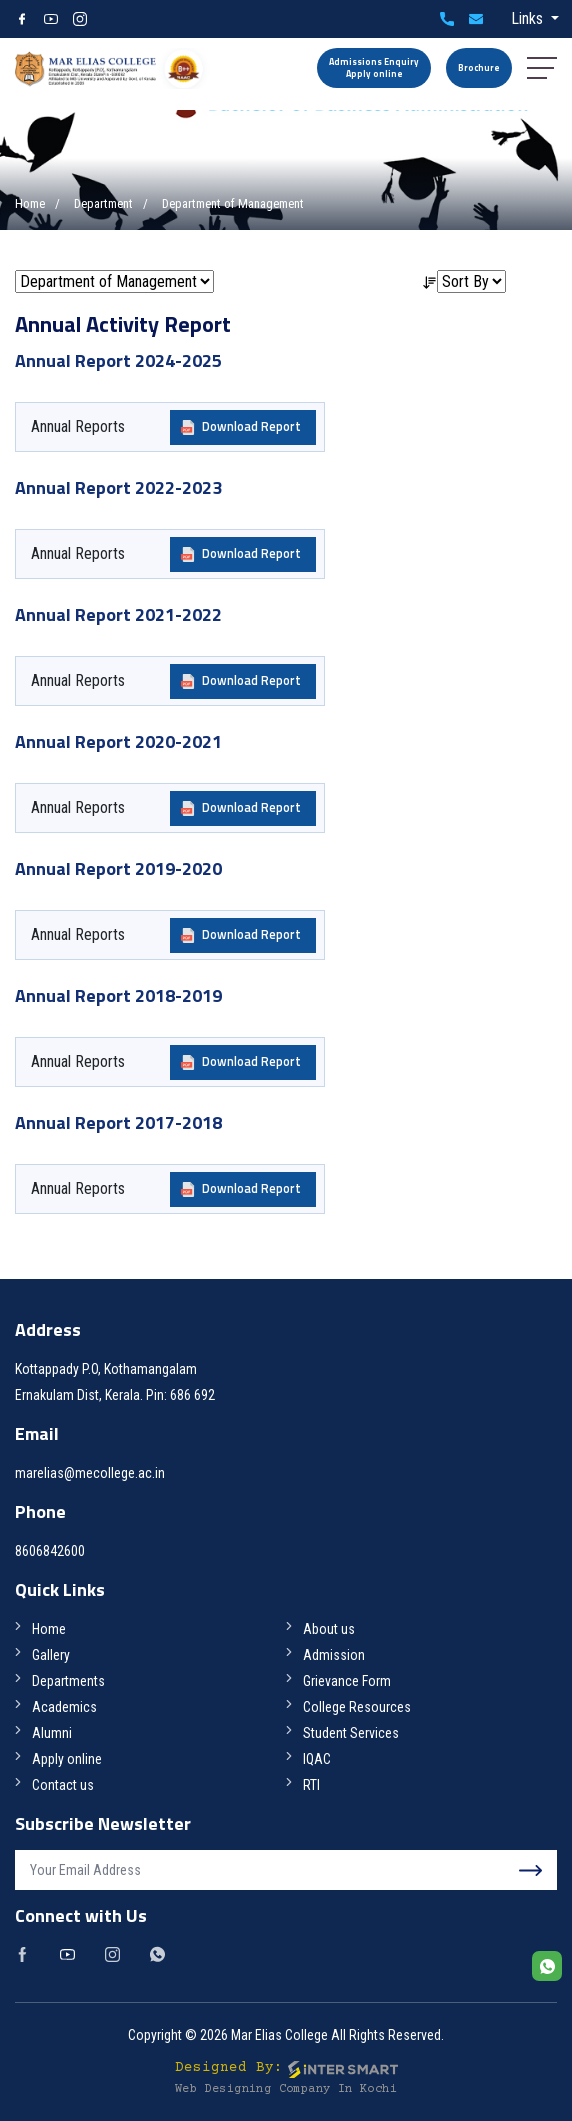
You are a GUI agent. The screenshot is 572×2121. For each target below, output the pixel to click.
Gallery (51, 1655)
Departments (68, 1681)
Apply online (67, 1759)
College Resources (357, 1707)
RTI (311, 1785)
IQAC (317, 1759)
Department (103, 203)
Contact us (63, 1785)
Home (30, 203)
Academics (64, 1707)
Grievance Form (347, 1681)
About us (329, 1629)
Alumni (52, 1733)
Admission (334, 1655)
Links (529, 18)
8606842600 (447, 19)
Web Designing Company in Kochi (286, 2089)
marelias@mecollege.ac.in (476, 19)
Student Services (351, 1733)
